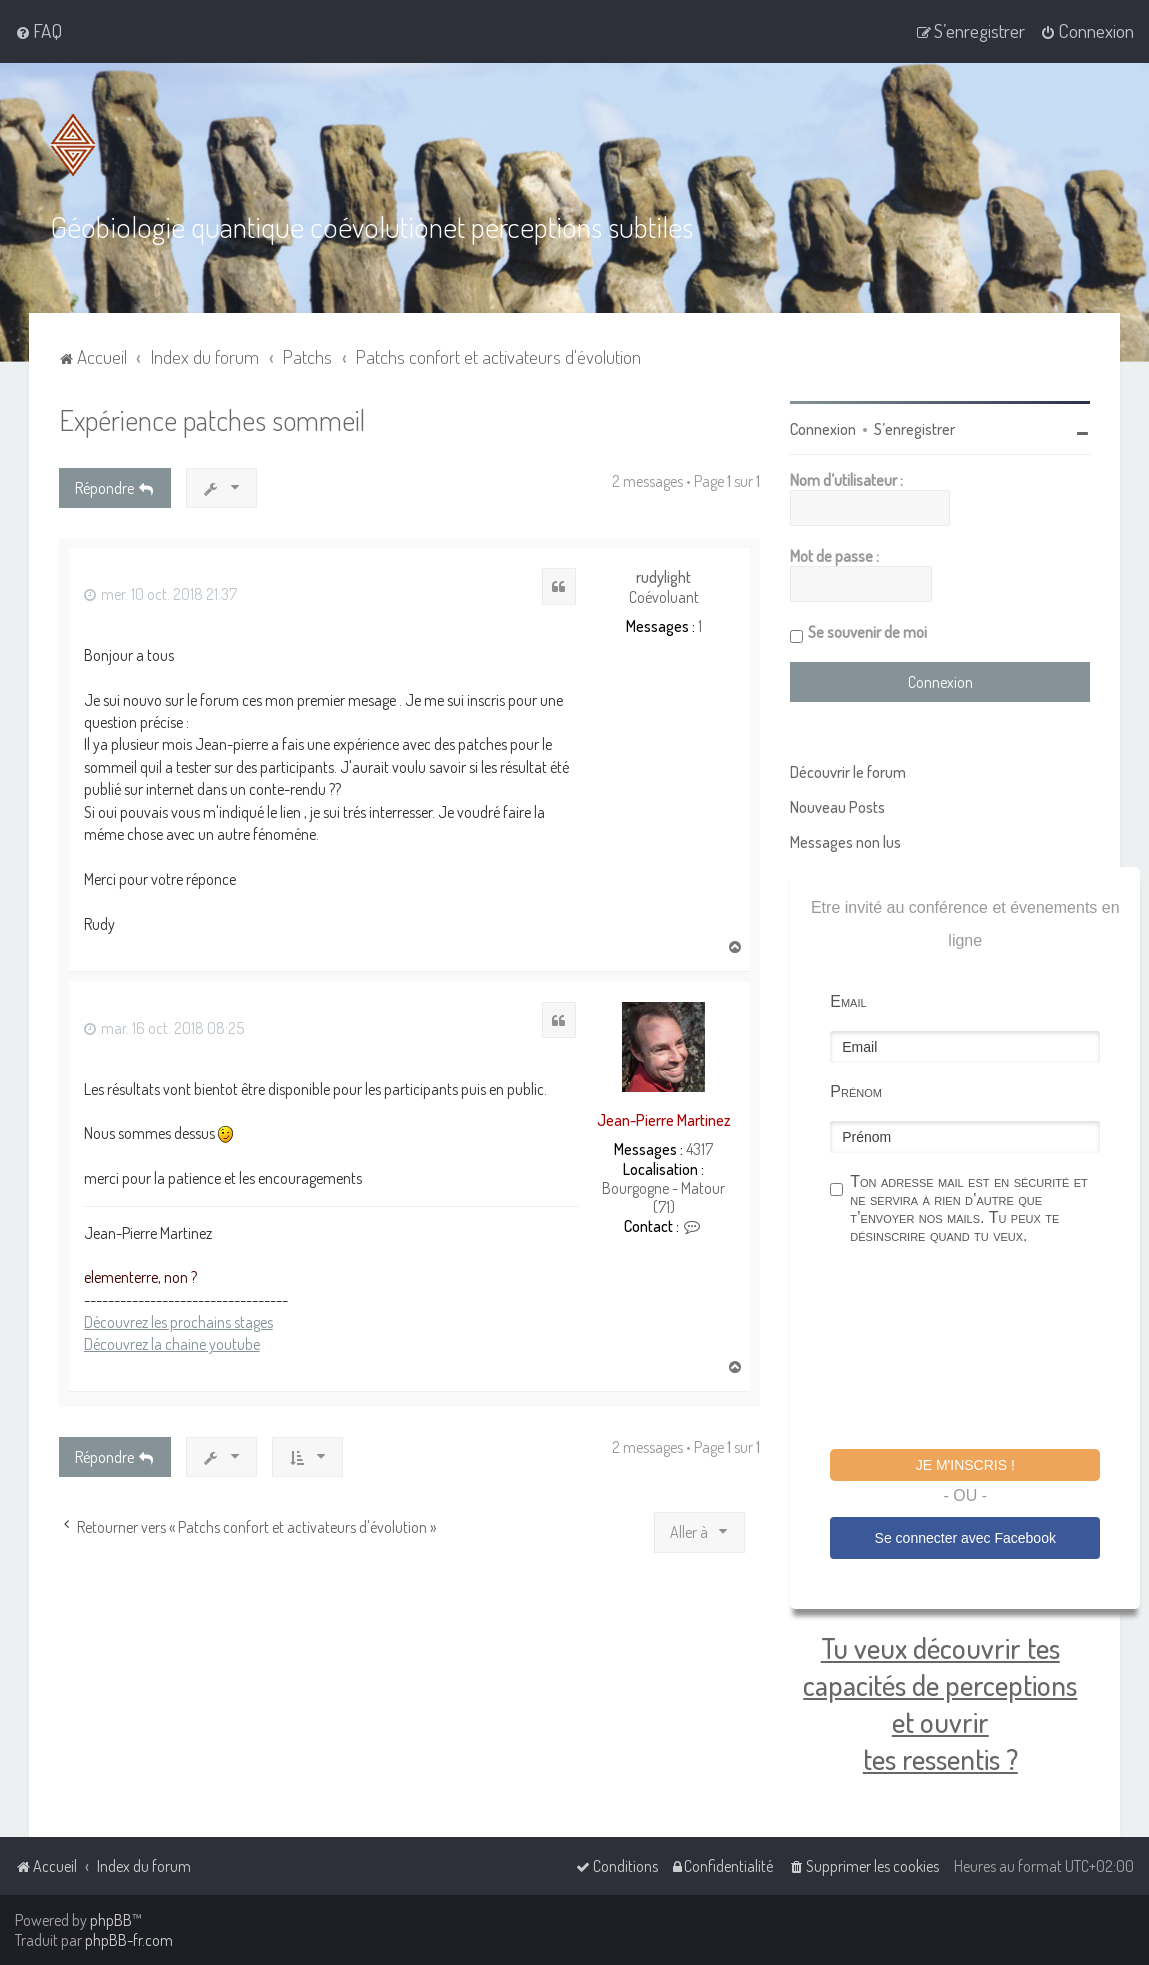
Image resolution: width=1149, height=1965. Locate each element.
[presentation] (982, 1350)
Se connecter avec (965, 1538)
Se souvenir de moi (867, 632)
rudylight (663, 577)
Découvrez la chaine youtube (172, 1344)
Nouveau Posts (837, 807)
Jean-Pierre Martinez (664, 1120)
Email (848, 1001)
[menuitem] (38, 31)
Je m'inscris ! (965, 1465)
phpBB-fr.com (129, 1940)
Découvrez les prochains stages (178, 1322)
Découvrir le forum (848, 772)
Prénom (856, 1091)
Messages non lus (845, 842)
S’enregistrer (914, 429)
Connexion (823, 429)
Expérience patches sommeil (212, 419)
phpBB (111, 1920)
